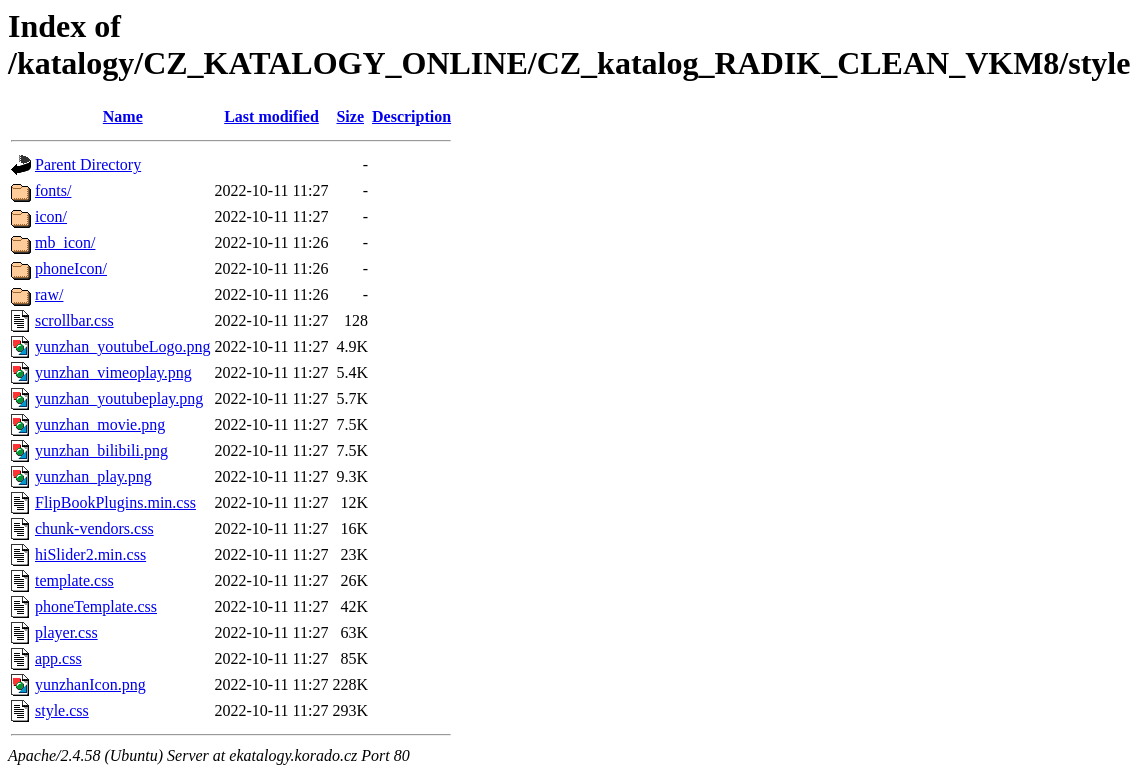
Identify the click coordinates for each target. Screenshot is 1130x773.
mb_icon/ (65, 242)
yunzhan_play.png (93, 476)
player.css (66, 632)
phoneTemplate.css (96, 606)
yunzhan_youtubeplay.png (119, 398)
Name (123, 116)
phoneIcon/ (71, 268)
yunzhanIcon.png (90, 684)
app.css (58, 658)
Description (411, 116)
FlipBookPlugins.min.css (115, 502)
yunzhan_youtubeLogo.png (123, 346)
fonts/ (53, 190)
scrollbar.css (74, 320)
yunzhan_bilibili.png (101, 450)
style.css (62, 710)
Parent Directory (88, 164)
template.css (74, 580)
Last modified (271, 116)
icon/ (51, 216)
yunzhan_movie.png (100, 424)
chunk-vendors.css (94, 528)
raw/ (49, 294)
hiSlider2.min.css (90, 554)
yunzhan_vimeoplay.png (113, 372)
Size (350, 116)
